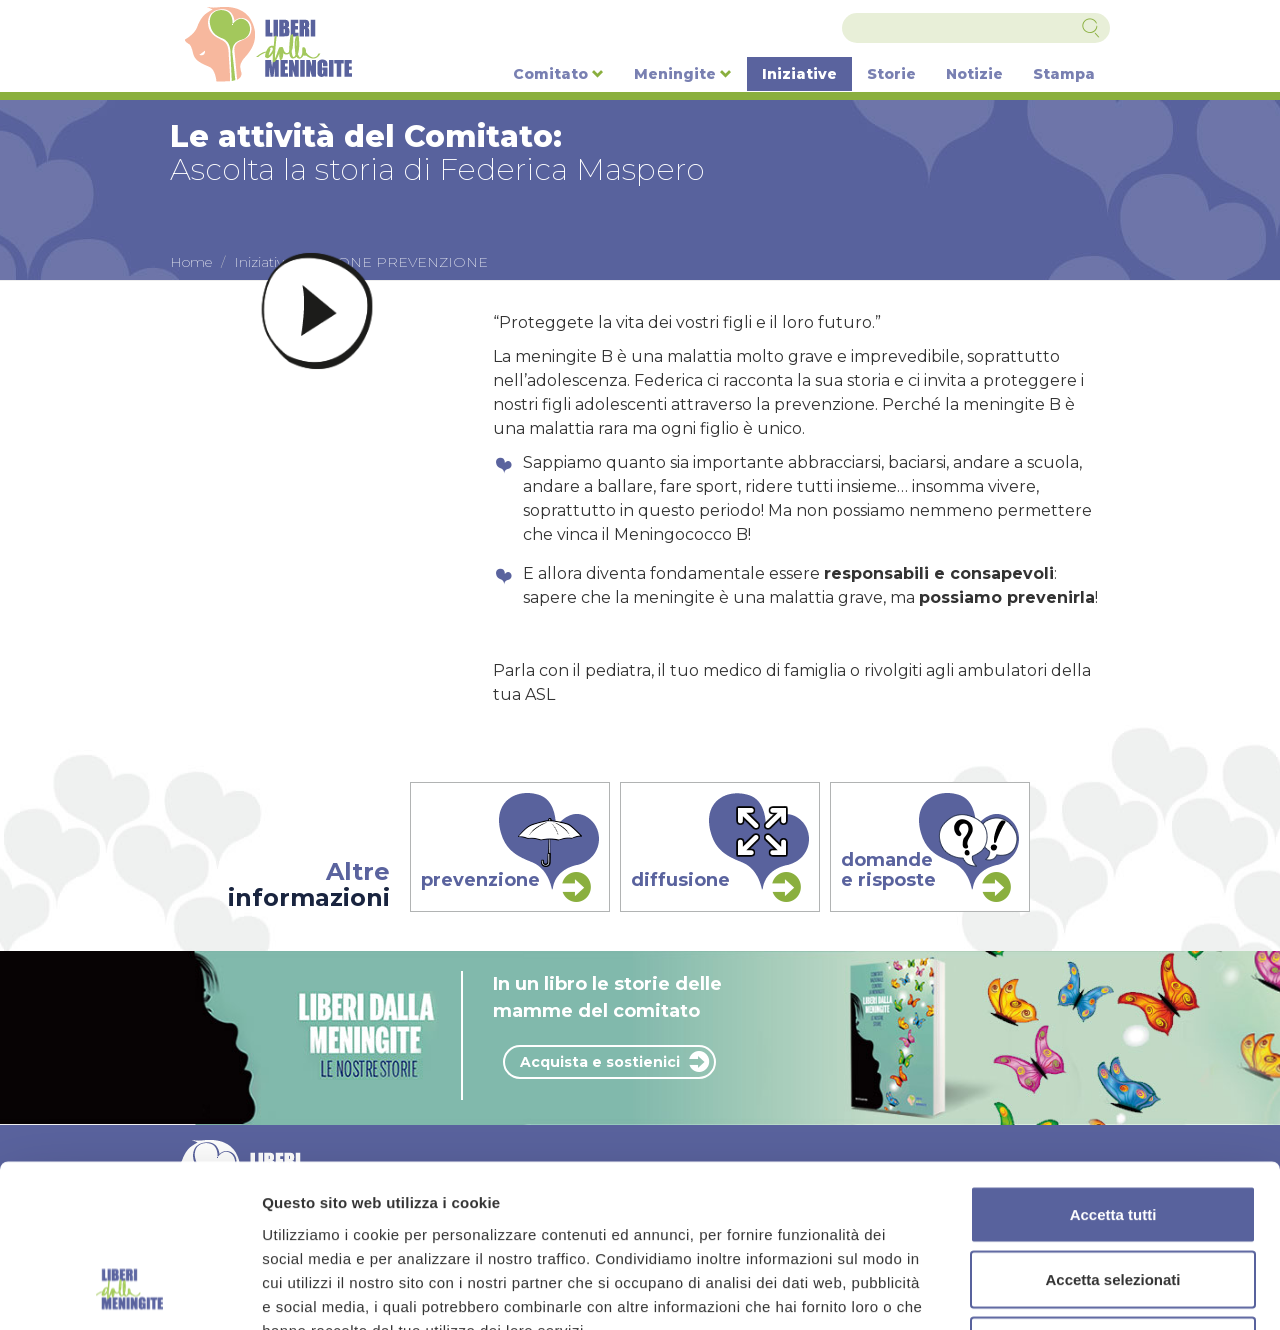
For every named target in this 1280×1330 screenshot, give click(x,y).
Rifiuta (1113, 1198)
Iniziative (799, 74)
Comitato (558, 74)
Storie (891, 74)
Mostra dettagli (1052, 1290)
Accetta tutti (1113, 1067)
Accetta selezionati (1112, 1133)
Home (191, 262)
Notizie (974, 74)
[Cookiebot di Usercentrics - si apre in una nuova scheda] (129, 1291)
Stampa (1064, 74)
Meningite (683, 74)
